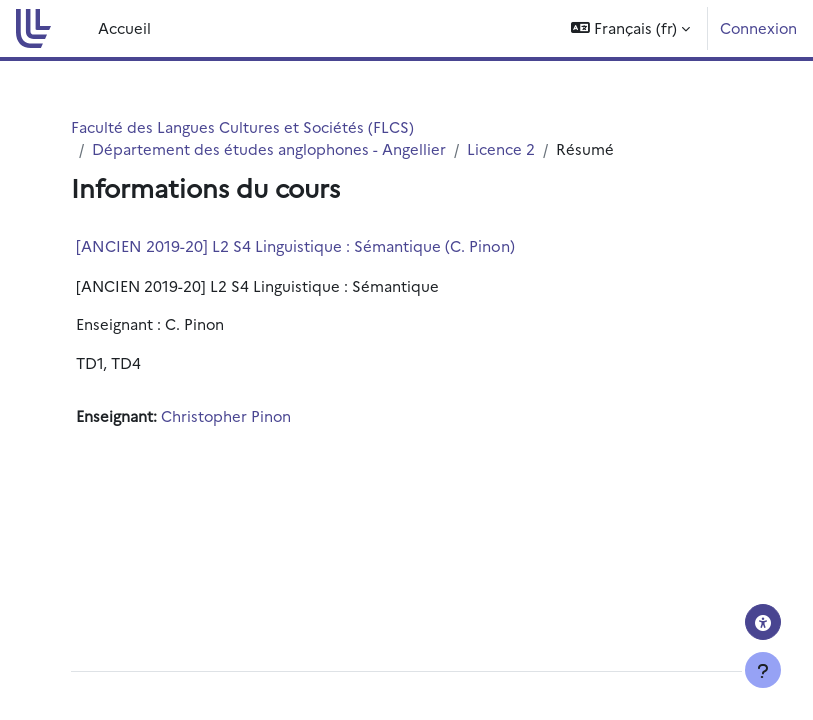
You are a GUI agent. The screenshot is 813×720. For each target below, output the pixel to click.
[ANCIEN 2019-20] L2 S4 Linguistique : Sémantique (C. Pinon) (295, 245)
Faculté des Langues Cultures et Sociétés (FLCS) (242, 126)
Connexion (758, 27)
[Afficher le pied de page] (763, 670)
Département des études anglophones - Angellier (269, 148)
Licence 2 (501, 148)
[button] (630, 28)
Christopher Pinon (226, 415)
